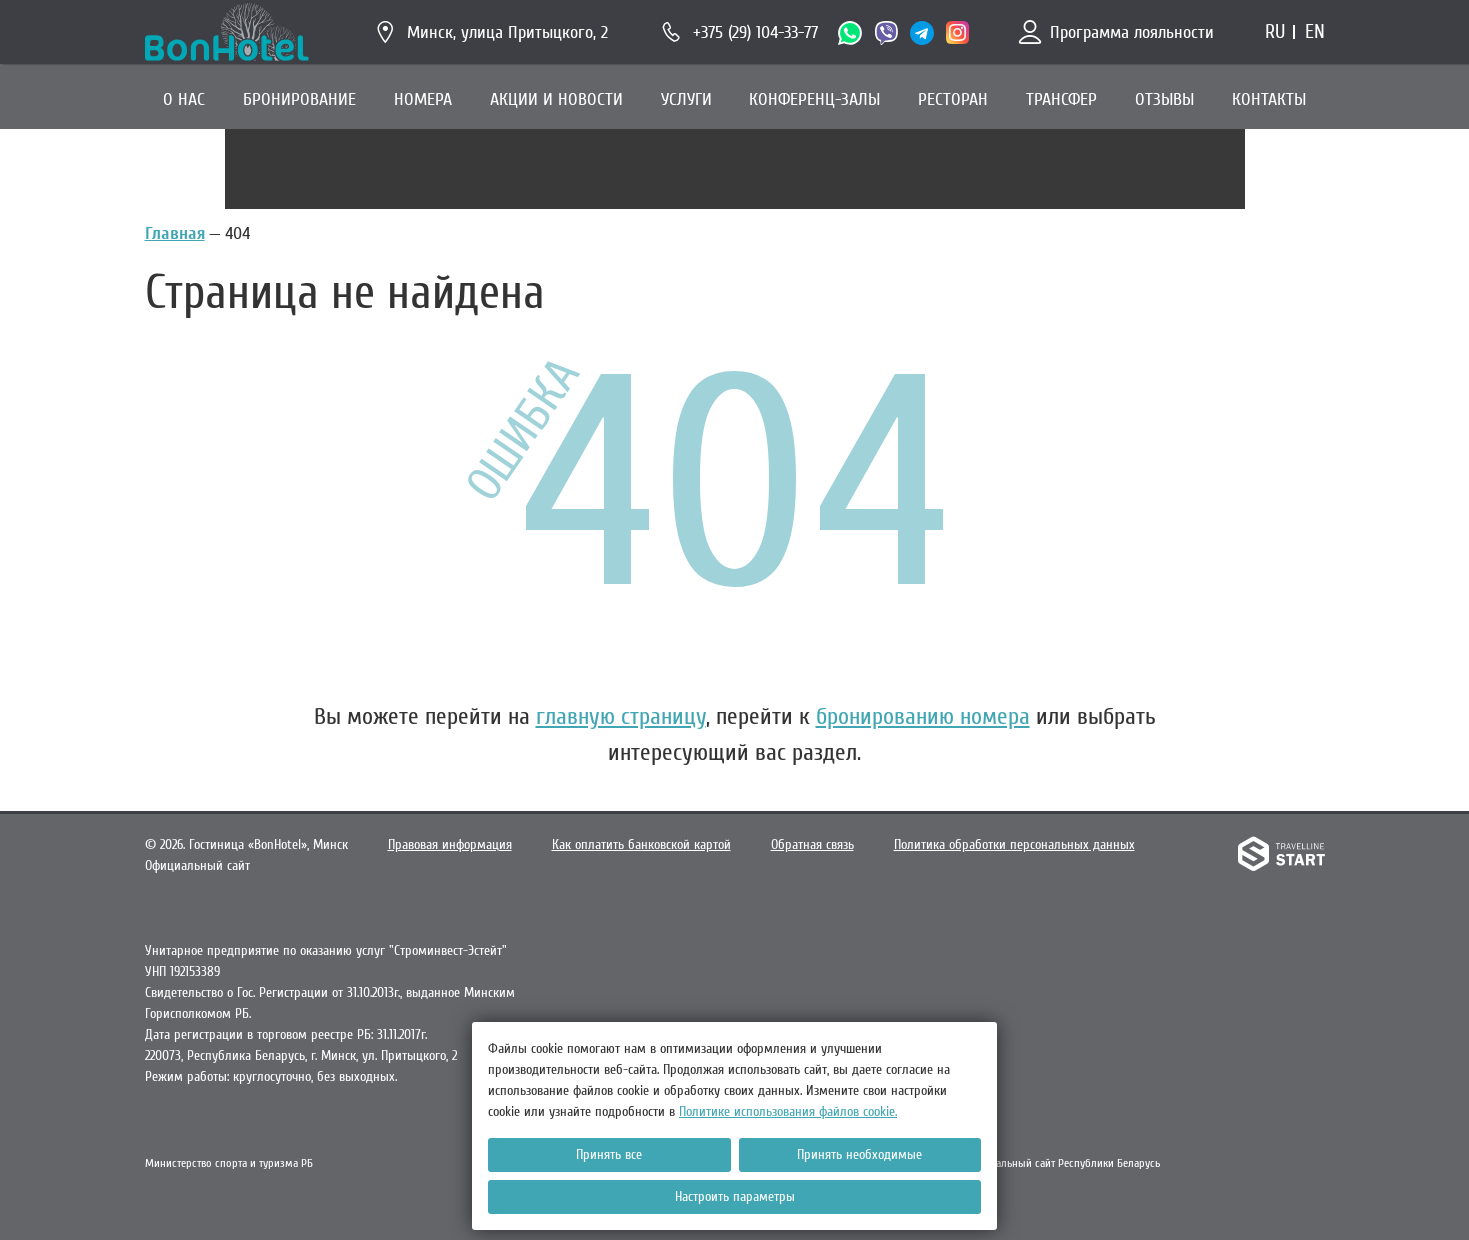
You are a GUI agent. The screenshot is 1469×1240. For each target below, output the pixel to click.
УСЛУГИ (686, 99)
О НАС (184, 99)
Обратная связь (812, 844)
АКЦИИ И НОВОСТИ (556, 99)
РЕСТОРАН (953, 99)
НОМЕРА (423, 99)
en (1315, 31)
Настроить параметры (735, 1196)
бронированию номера (923, 716)
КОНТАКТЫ (1269, 99)
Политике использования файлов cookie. (788, 1111)
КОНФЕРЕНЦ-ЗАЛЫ (814, 99)
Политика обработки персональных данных (1014, 844)
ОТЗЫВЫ (1164, 99)
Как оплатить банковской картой (641, 844)
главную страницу (621, 716)
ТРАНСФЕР (1061, 99)
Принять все (609, 1154)
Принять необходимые (859, 1154)
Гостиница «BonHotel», (268, 844)
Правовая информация (450, 844)
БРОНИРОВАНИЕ (299, 99)
